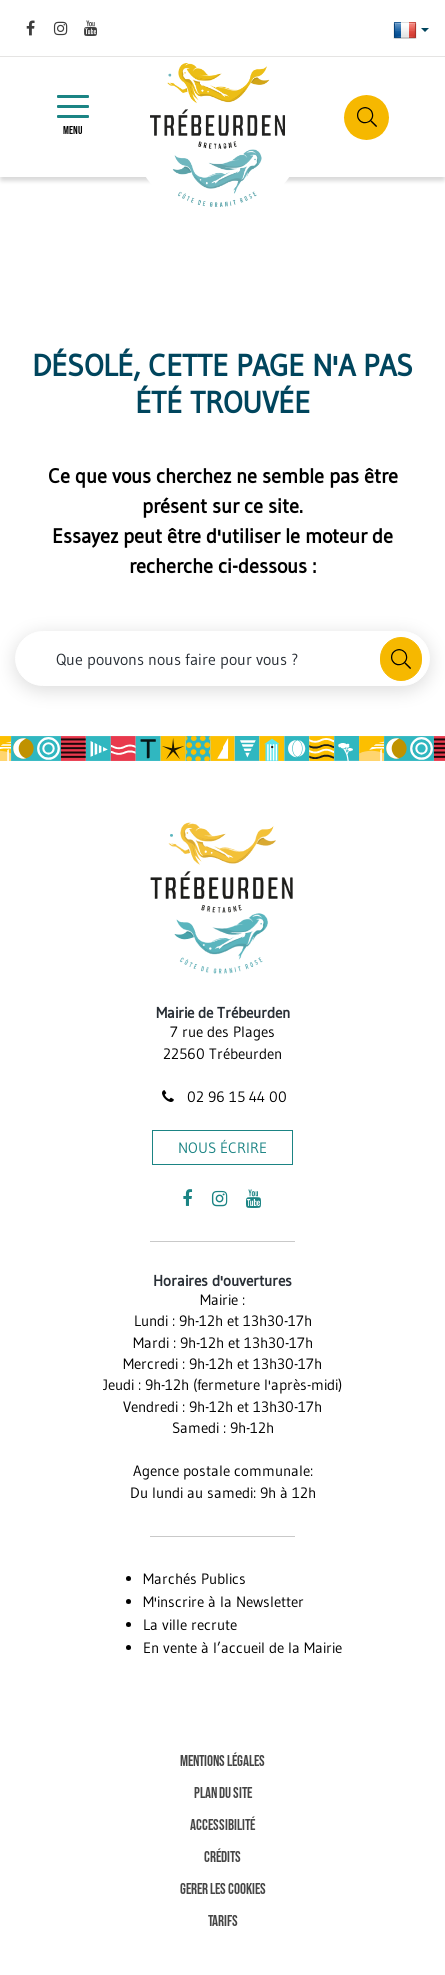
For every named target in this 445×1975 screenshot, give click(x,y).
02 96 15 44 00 (222, 1096)
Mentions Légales (222, 1761)
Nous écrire (222, 1147)
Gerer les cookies (223, 1889)
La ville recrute (190, 1624)
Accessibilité (222, 1825)
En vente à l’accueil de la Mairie (242, 1647)
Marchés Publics (194, 1578)
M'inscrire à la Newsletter (223, 1601)
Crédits (222, 1857)
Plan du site (223, 1793)
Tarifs (223, 1921)
